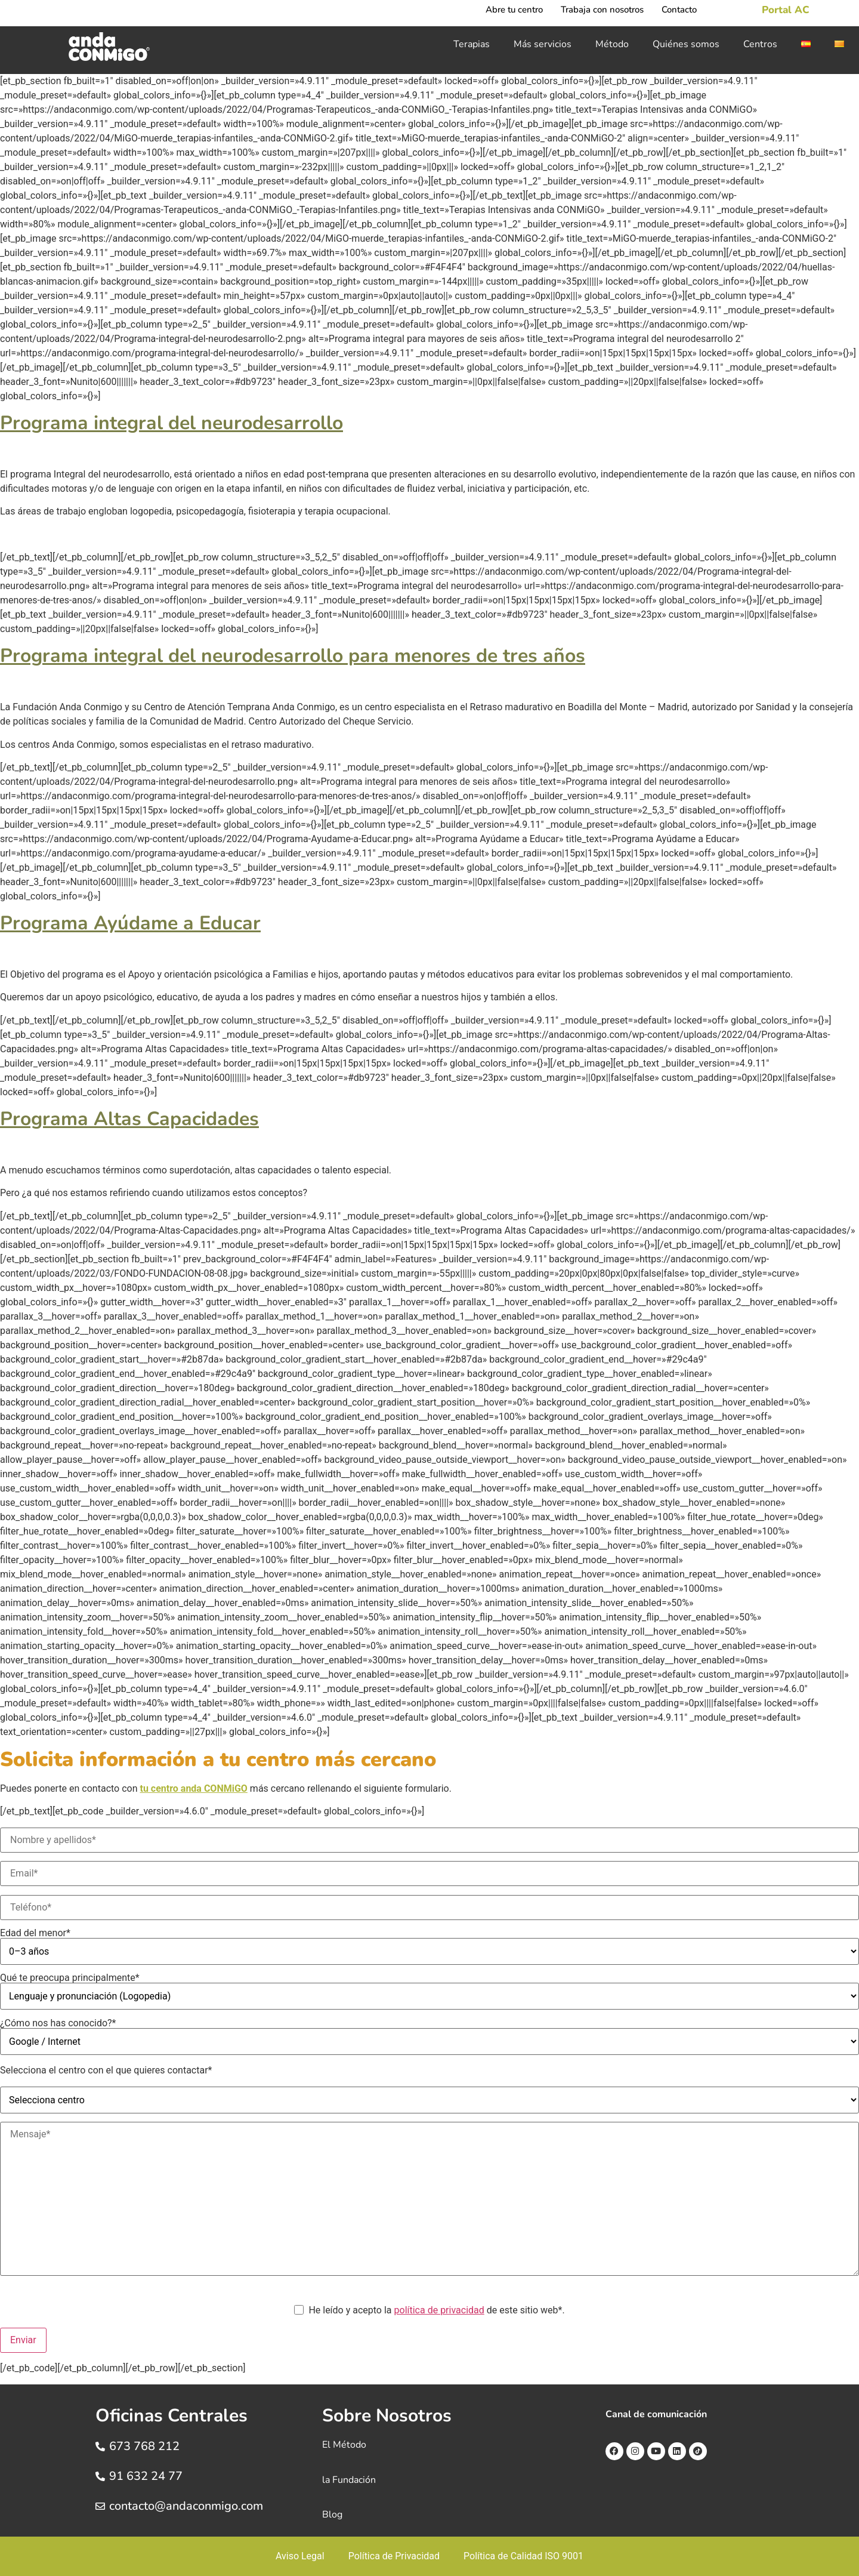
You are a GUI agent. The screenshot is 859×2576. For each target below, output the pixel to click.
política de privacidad (439, 2310)
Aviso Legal (300, 2556)
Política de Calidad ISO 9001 (523, 2556)
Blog (332, 2514)
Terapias (471, 44)
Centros (760, 44)
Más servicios (542, 44)
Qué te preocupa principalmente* (429, 1991)
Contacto (679, 10)
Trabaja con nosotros (602, 10)
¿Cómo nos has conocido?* (429, 2037)
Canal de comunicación (656, 2414)
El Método (344, 2444)
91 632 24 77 (146, 2476)
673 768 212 (144, 2446)
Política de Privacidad (394, 2556)
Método (612, 44)
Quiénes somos (686, 44)
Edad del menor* (429, 1946)
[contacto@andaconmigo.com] (100, 2506)
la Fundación (349, 2479)
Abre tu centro (514, 10)
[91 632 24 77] (100, 2476)
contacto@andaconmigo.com (186, 2506)
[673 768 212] (100, 2446)
